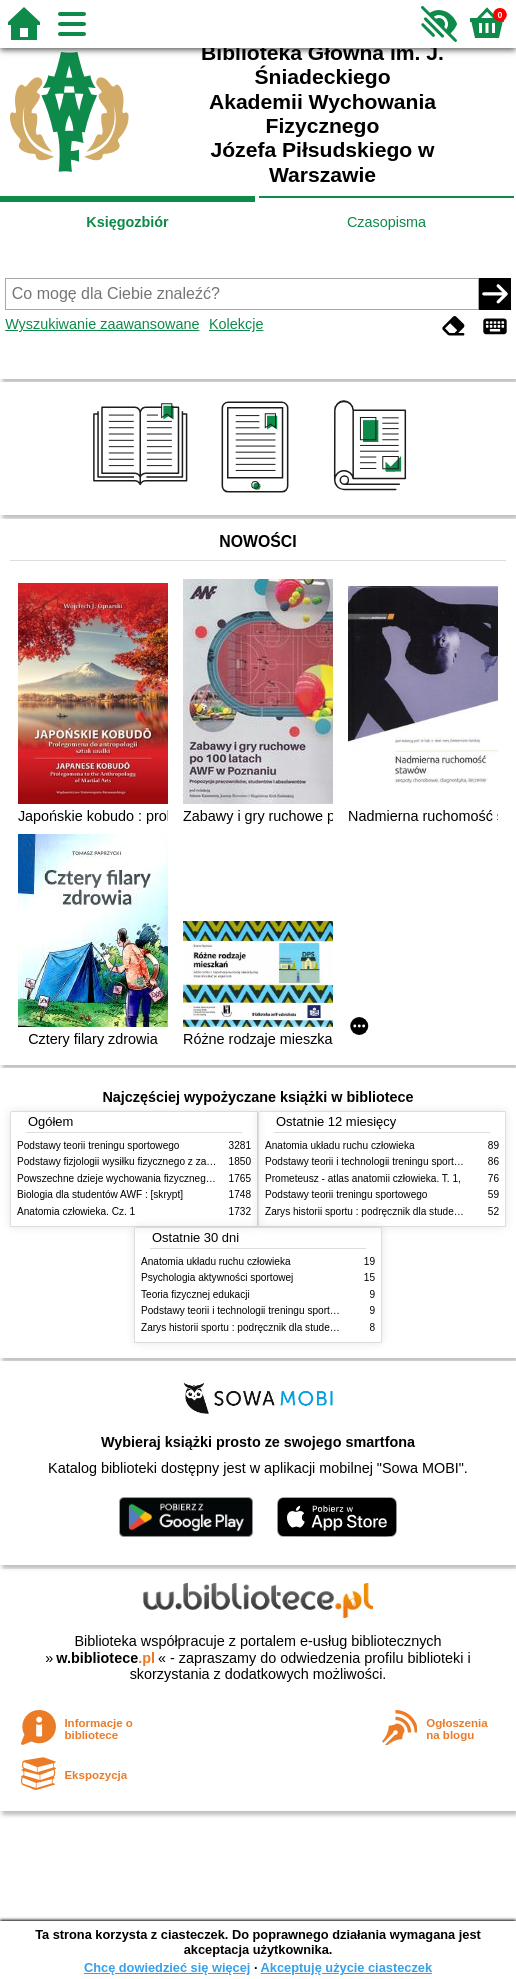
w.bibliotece (105, 1658)
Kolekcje (236, 324)
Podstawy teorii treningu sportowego (98, 1145)
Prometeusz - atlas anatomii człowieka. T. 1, (363, 1178)
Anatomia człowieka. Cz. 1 (76, 1211)
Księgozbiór (127, 222)
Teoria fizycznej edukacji (195, 1294)
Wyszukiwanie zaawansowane (102, 324)
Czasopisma (386, 222)
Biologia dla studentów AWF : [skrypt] (100, 1194)
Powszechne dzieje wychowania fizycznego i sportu (132, 1178)
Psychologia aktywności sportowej (217, 1277)
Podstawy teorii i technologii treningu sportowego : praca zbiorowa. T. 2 (299, 1310)
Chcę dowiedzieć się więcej (167, 1967)
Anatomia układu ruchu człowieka (340, 1145)
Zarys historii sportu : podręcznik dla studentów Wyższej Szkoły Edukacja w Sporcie (328, 1327)
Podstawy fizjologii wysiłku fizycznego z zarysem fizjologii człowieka (168, 1161)
